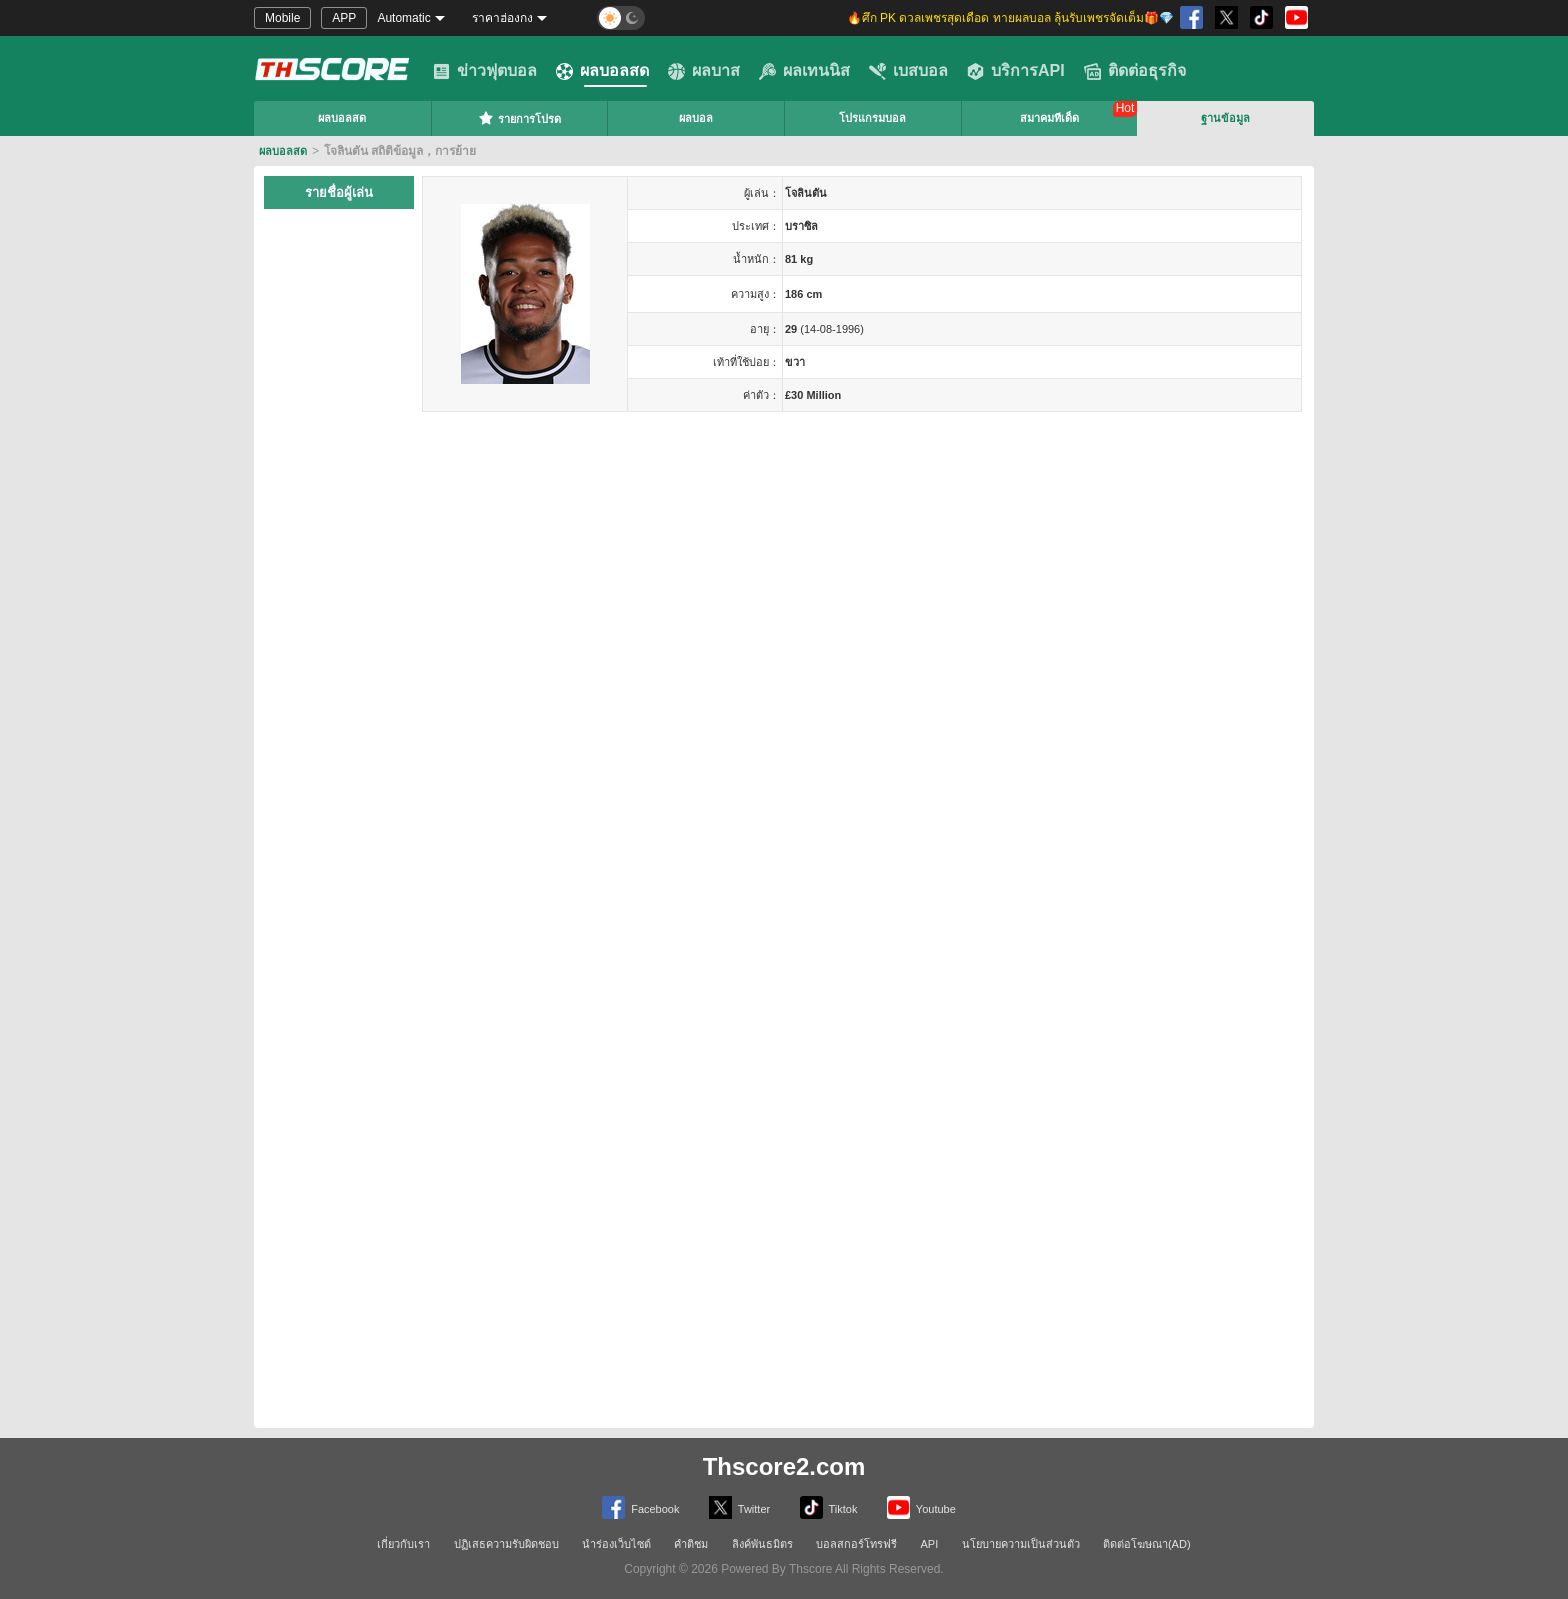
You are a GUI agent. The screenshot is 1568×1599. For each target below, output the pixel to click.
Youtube (921, 1507)
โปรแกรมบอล (872, 118)
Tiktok (829, 1507)
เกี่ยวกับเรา (403, 1544)
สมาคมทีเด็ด (1049, 118)
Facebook (640, 1507)
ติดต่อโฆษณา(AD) (1147, 1544)
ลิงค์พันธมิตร (762, 1544)
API (930, 1544)
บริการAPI (1016, 71)
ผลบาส (704, 71)
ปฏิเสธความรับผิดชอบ (506, 1544)
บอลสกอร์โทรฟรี (856, 1544)
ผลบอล (696, 118)
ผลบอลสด (602, 71)
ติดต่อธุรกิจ (1135, 71)
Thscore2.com (784, 1466)
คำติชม (691, 1544)
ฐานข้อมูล (1225, 118)
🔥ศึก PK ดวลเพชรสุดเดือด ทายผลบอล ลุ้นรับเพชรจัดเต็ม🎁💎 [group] (1010, 18)
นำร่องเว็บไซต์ (616, 1544)
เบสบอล (908, 71)
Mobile (282, 18)
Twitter (739, 1507)
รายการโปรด (519, 118)
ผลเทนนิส (804, 71)
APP (344, 18)
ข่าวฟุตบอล (485, 71)
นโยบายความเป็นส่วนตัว (1021, 1544)
